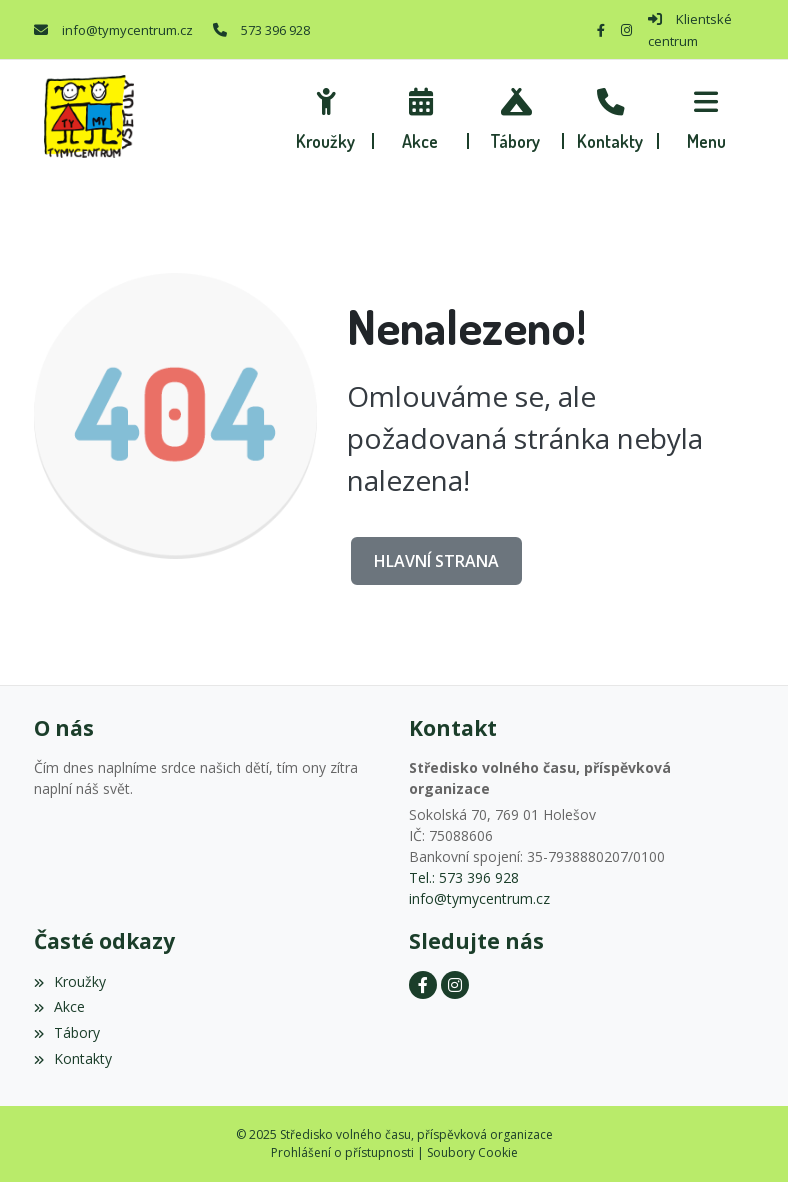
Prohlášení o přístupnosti (342, 1152)
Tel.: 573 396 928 (464, 877)
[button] (706, 116)
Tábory (67, 1032)
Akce (59, 1006)
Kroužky (70, 981)
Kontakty (73, 1058)
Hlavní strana (436, 561)
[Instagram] (626, 30)
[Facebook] (601, 30)
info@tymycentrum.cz (127, 30)
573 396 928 (275, 30)
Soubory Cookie (472, 1152)
